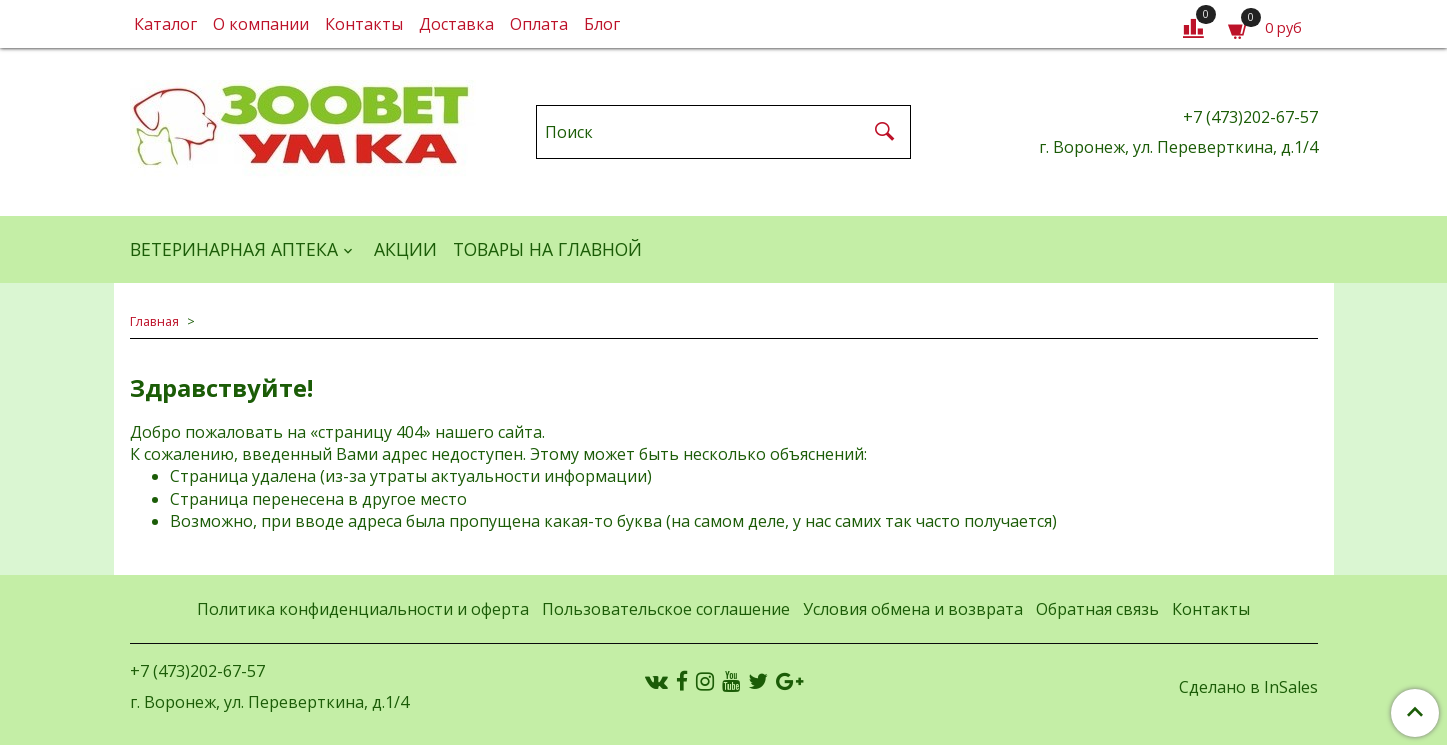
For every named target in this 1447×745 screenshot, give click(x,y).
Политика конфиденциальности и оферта (363, 609)
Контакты (364, 24)
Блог (602, 24)
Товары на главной (547, 249)
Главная (154, 321)
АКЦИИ (405, 249)
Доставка (456, 24)
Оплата (539, 24)
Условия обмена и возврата (913, 609)
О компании (261, 24)
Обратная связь (1097, 609)
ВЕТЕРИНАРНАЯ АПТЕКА (234, 249)
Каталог (165, 24)
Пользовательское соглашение (666, 609)
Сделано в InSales (1248, 687)
